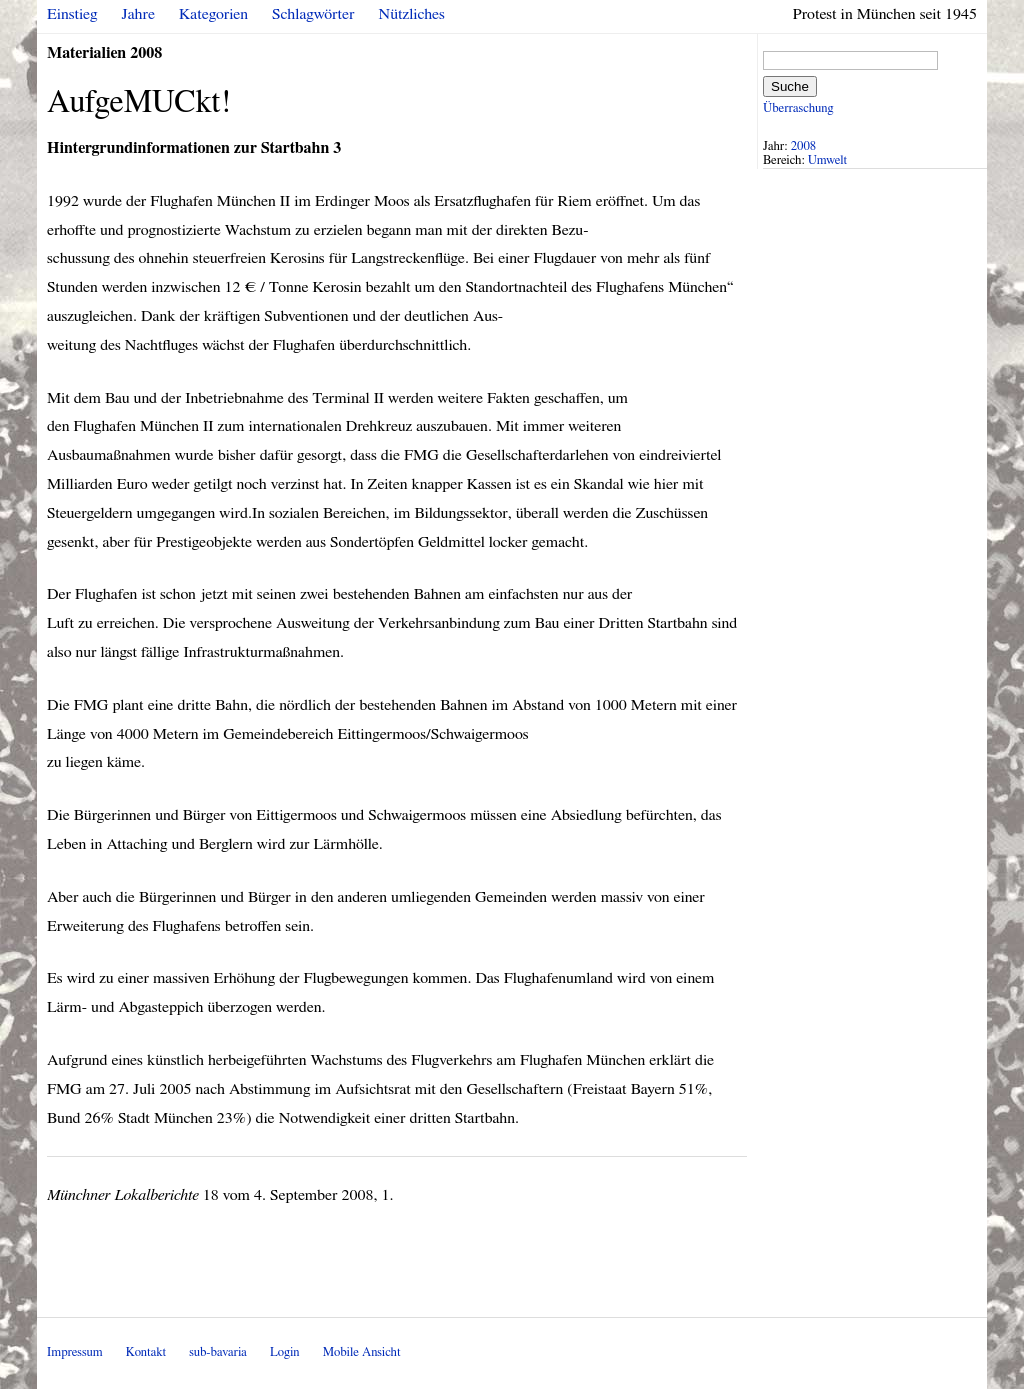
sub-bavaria (217, 1352)
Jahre (138, 14)
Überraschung (798, 108)
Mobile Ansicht (362, 1352)
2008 (804, 146)
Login (285, 1352)
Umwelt (827, 160)
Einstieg (72, 14)
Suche (790, 86)
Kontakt (146, 1352)
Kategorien (213, 14)
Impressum (75, 1352)
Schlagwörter (313, 14)
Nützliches (412, 14)
